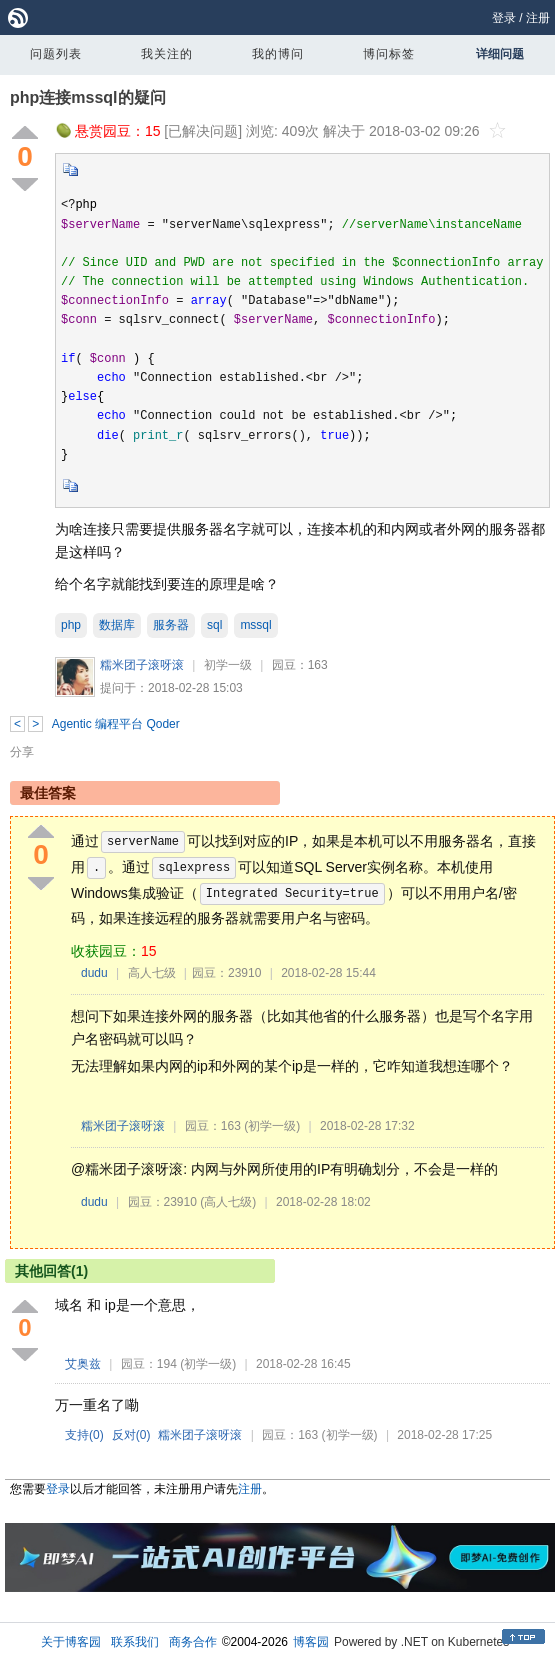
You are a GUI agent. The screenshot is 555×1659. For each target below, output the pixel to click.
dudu (94, 973)
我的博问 (278, 54)
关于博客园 (71, 1642)
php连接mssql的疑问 (88, 97)
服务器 (171, 625)
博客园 (311, 1642)
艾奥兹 (83, 1364)
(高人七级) (228, 1202)
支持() (84, 1435)
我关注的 (167, 54)
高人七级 (152, 973)
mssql (255, 625)
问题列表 (56, 54)
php (71, 625)
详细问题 (500, 54)
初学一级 (228, 665)
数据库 (117, 625)
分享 (22, 752)
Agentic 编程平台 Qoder (116, 724)
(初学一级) (272, 1126)
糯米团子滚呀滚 (142, 665)
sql (214, 625)
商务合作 (193, 1642)
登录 (504, 18)
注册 (538, 18)
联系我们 (135, 1642)
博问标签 (389, 54)
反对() (131, 1435)
